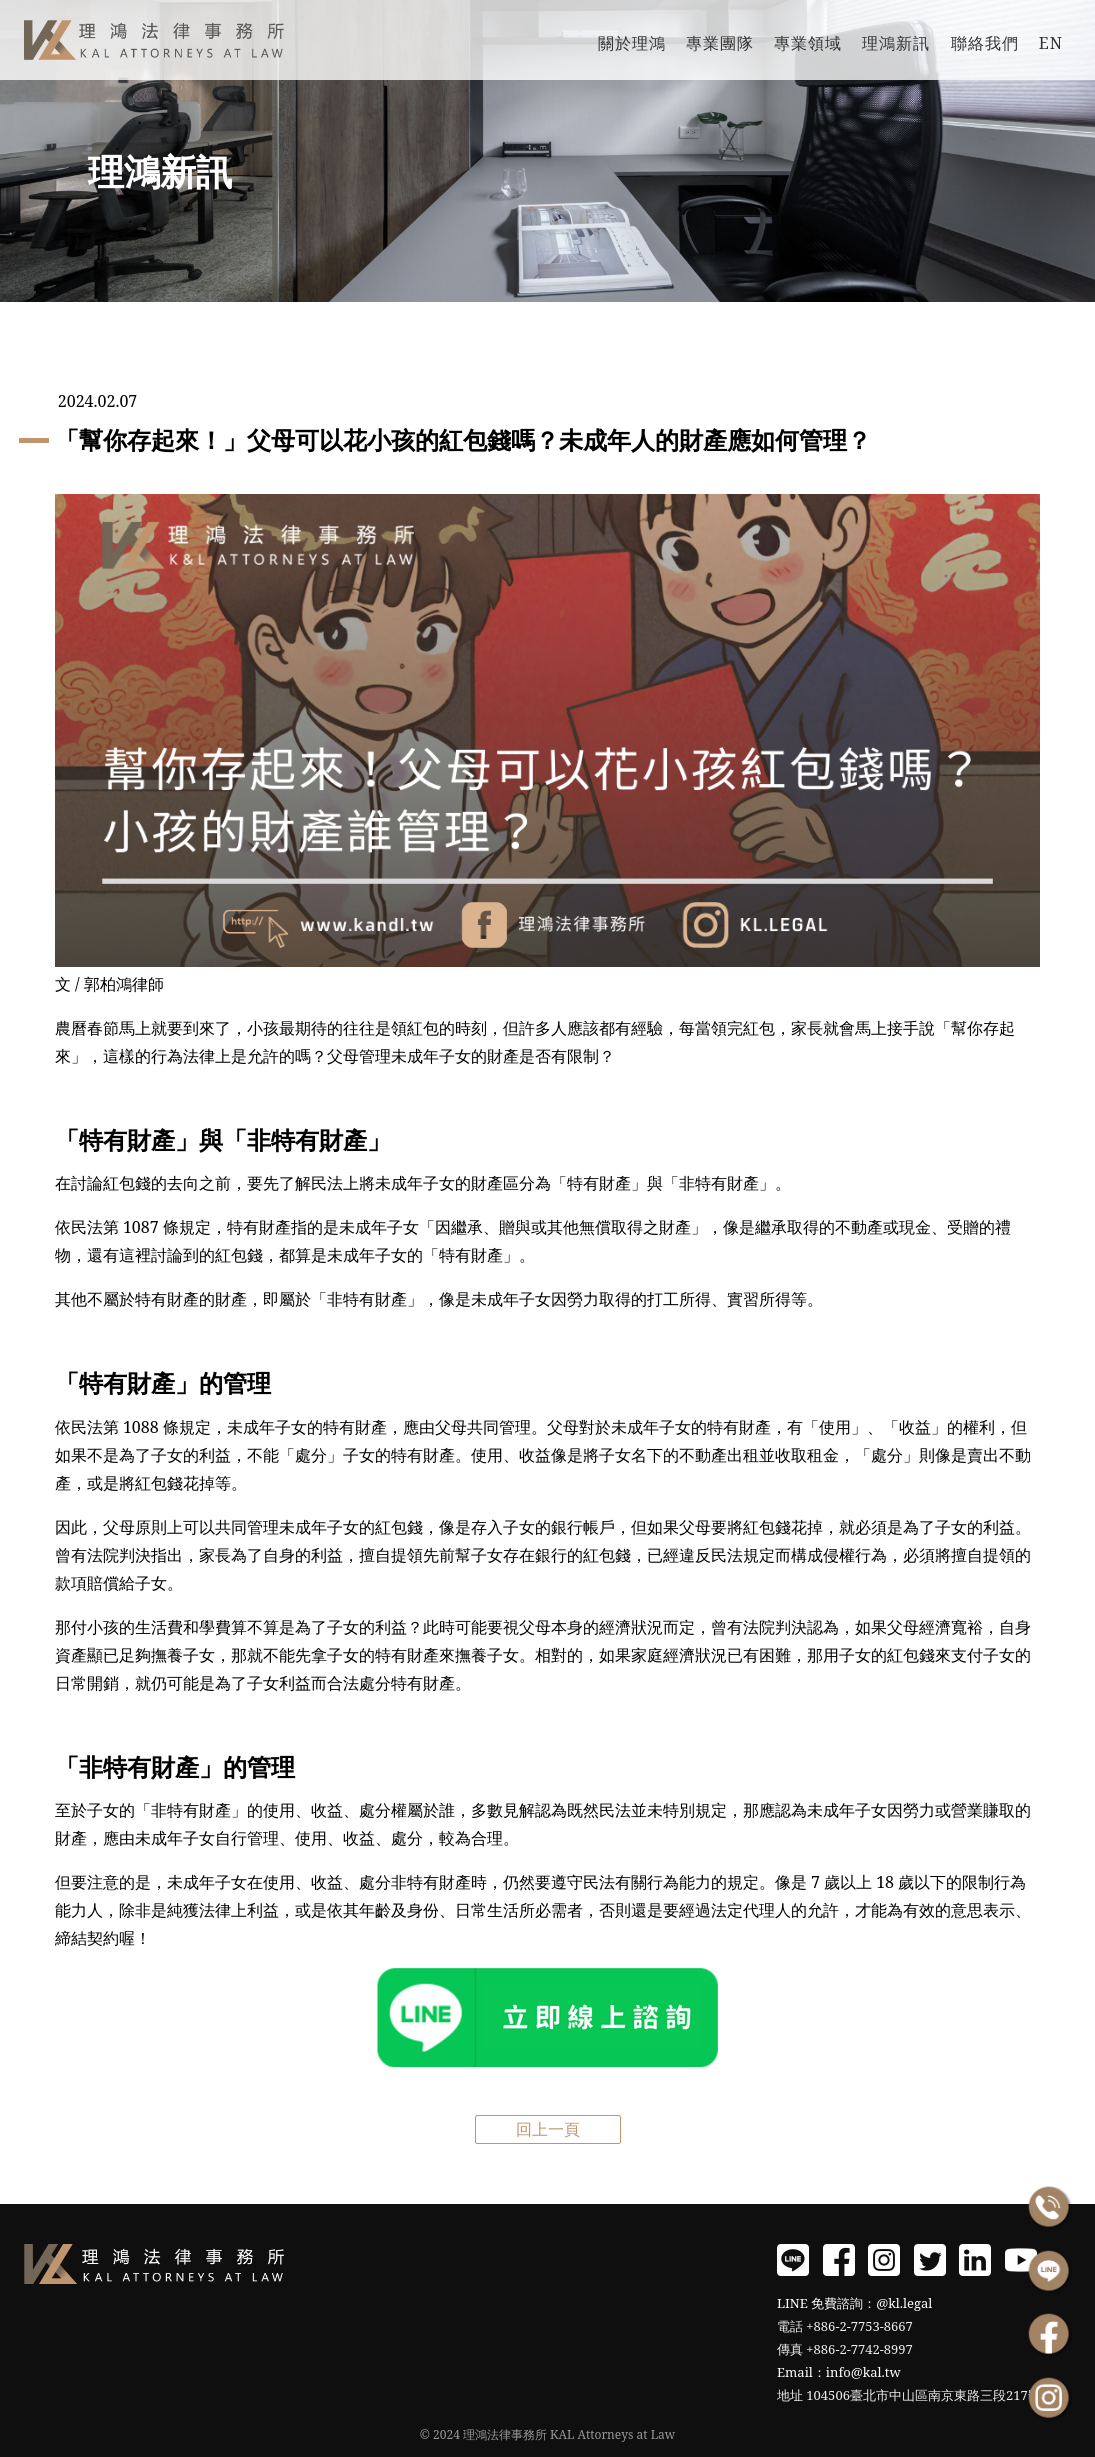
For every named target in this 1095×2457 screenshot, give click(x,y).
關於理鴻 (632, 43)
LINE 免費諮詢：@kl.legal (854, 2303)
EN (1051, 43)
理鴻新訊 (896, 43)
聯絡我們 (985, 43)
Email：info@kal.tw (839, 2372)
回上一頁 (548, 2129)
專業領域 (808, 43)
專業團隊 (720, 43)
